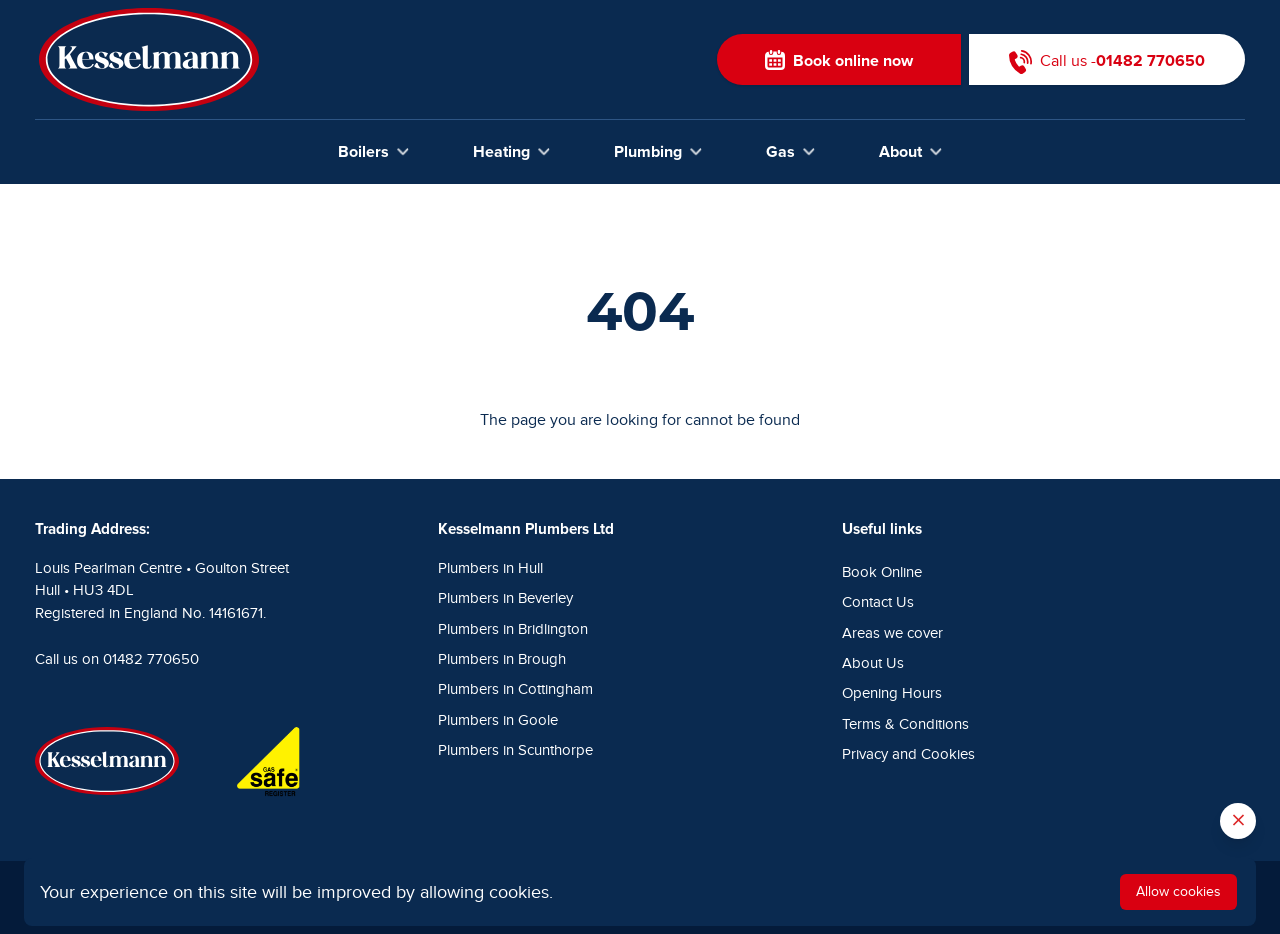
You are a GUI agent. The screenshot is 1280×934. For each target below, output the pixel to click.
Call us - (1107, 59)
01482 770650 (151, 659)
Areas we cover (892, 633)
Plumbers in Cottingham (515, 689)
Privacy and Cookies (908, 754)
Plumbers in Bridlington (513, 629)
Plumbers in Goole (498, 720)
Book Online (882, 572)
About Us (873, 663)
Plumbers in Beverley (505, 598)
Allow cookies (1178, 891)
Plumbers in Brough (502, 659)
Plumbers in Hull (490, 568)
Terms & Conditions (905, 724)
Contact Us (878, 602)
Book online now (839, 59)
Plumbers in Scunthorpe (515, 750)
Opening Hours (892, 693)
